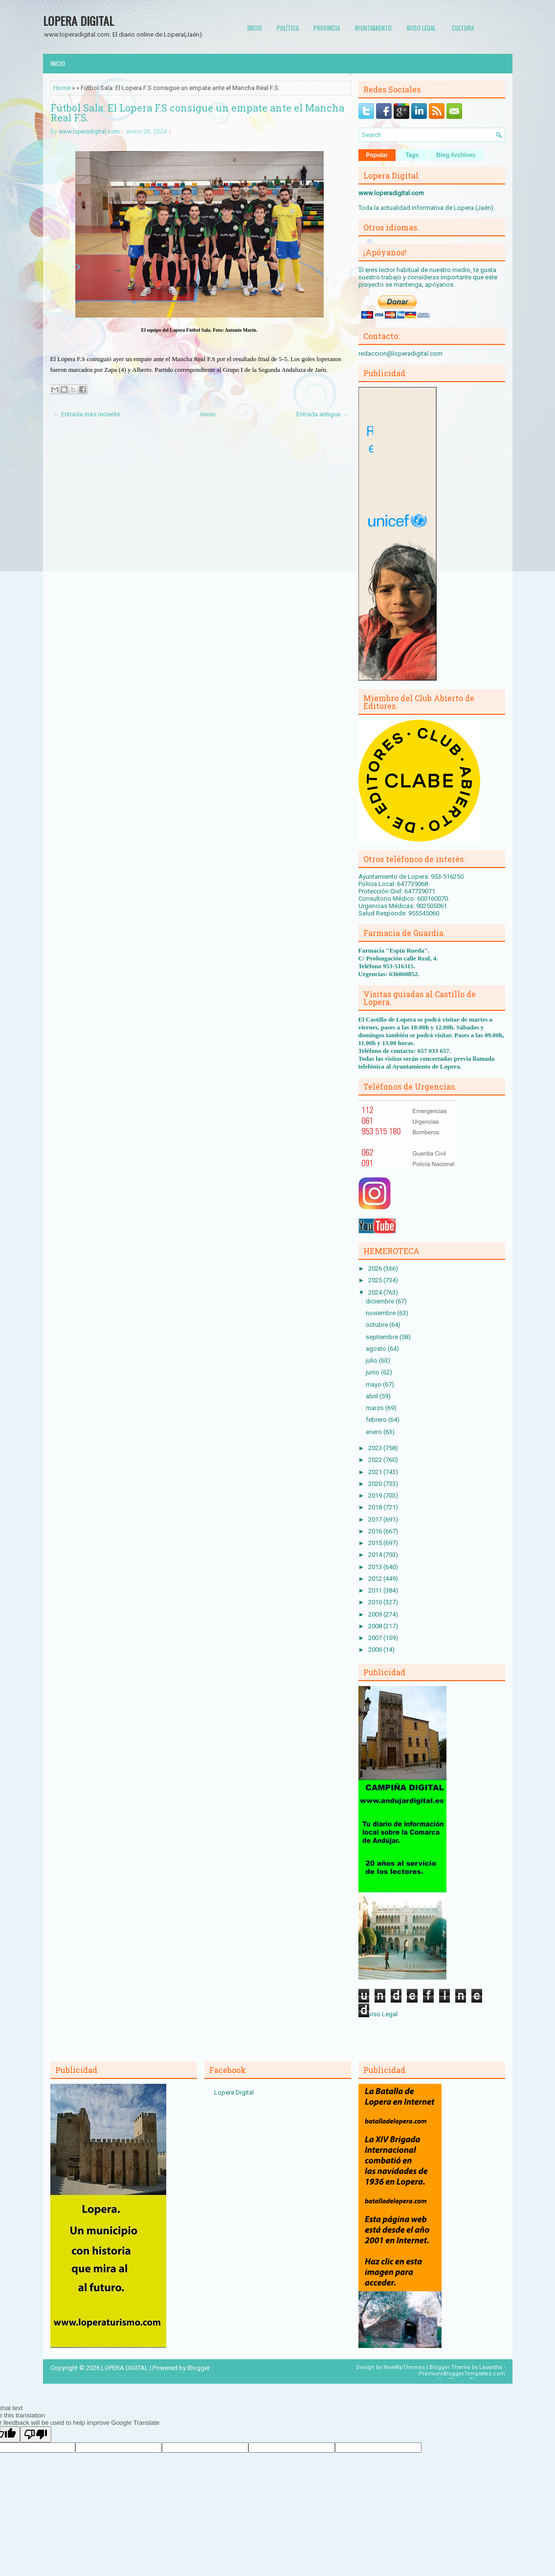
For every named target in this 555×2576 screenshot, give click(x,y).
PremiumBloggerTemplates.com (462, 2374)
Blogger (198, 2367)
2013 (375, 1567)
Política (288, 28)
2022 (375, 1459)
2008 (375, 1626)
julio (372, 1360)
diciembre (381, 1301)
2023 (375, 1448)
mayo (374, 1384)
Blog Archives (455, 155)
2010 (375, 1602)
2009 (375, 1614)
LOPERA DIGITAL (78, 20)
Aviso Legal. (421, 28)
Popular (377, 155)
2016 (375, 1531)
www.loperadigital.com (89, 131)
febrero (377, 1419)
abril (372, 1396)
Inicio (254, 28)
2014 (375, 1554)
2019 (375, 1495)
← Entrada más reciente (86, 414)
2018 (375, 1507)
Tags (412, 155)
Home (61, 87)
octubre (377, 1324)
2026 (375, 1268)
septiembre (383, 1337)
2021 (375, 1472)
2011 (375, 1590)
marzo (375, 1408)
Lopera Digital (234, 2092)
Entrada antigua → (322, 414)
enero (374, 1432)
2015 (375, 1543)
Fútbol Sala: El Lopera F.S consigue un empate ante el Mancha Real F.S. (197, 112)
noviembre (381, 1313)
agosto (377, 1348)
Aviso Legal (381, 2014)
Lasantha (490, 2367)
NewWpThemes (404, 2367)
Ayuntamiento (373, 28)
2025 (375, 1280)
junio (373, 1372)
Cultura (463, 28)
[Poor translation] (35, 2434)
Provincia (326, 28)
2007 (375, 1637)
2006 (375, 1649)
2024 (375, 1292)
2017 (375, 1519)
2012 (375, 1578)
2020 (375, 1483)
